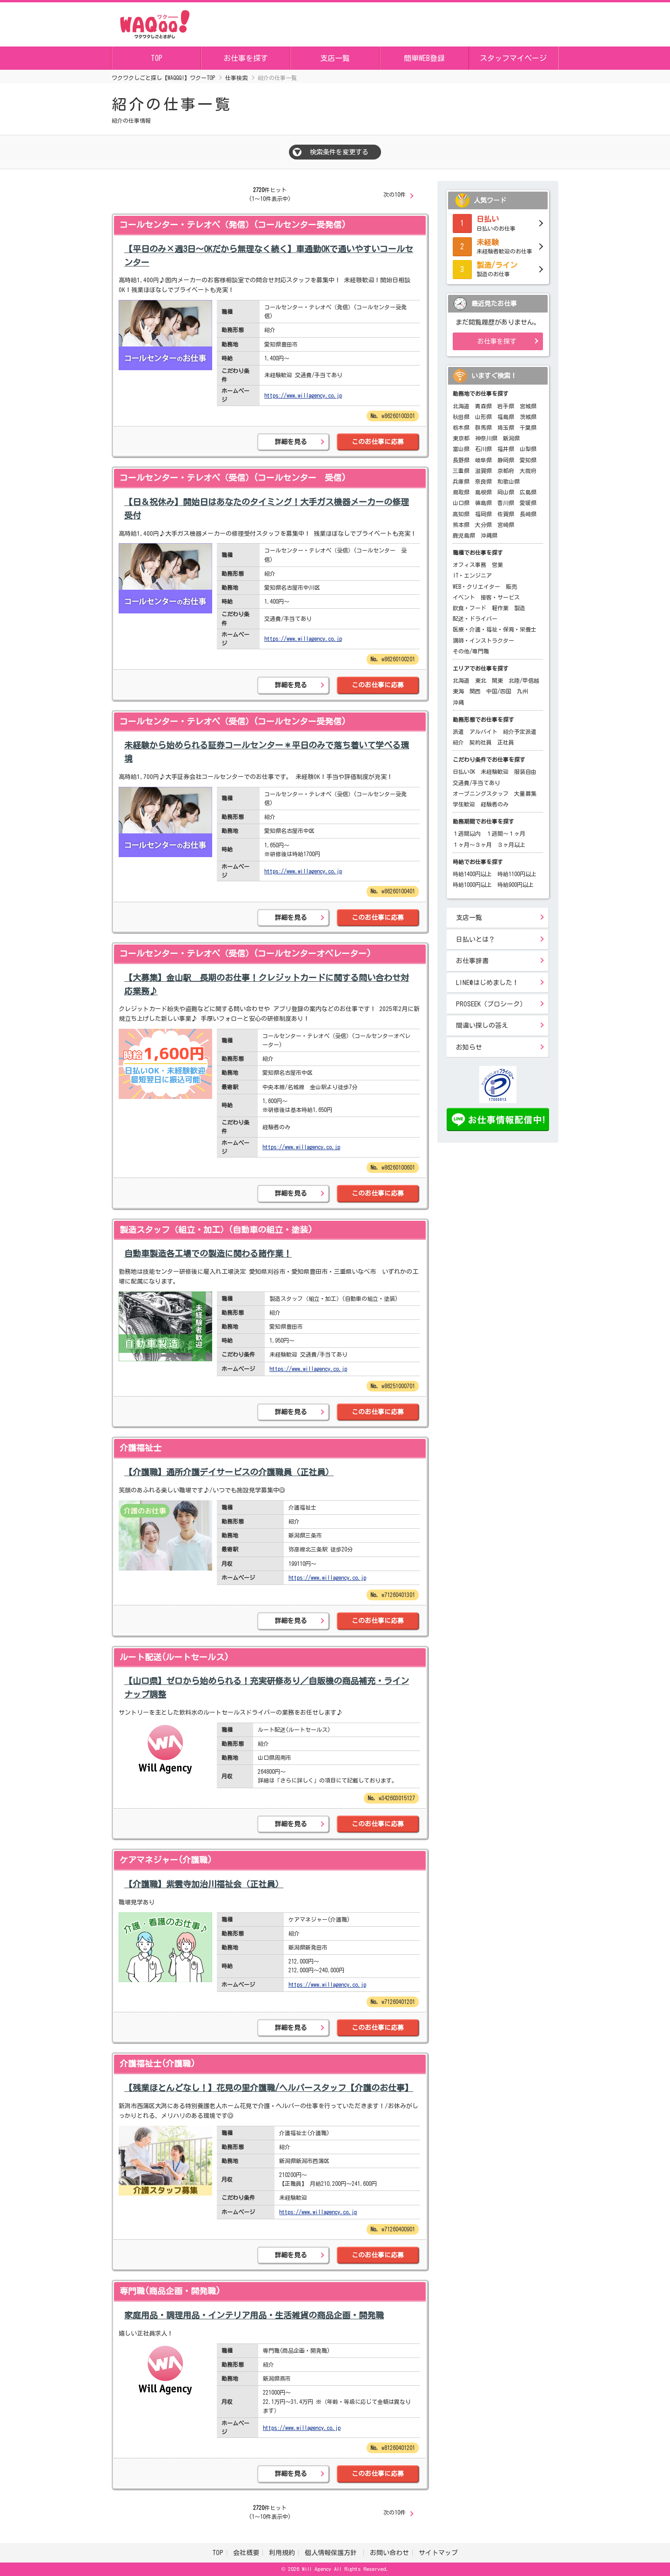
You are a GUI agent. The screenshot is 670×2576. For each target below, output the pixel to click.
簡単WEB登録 (424, 58)
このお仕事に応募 (378, 442)
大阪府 (528, 470)
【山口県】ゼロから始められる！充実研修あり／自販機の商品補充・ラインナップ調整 (266, 1687)
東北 (480, 680)
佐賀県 (505, 514)
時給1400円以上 (472, 874)
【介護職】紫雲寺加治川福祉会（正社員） (203, 1884)
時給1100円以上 (516, 874)
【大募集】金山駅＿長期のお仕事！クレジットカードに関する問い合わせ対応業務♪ (266, 984)
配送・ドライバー (475, 618)
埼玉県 (505, 427)
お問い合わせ (389, 2552)
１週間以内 (467, 833)
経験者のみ (495, 804)
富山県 (461, 449)
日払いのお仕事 (498, 222)
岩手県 (505, 406)
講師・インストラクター (483, 640)
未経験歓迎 (495, 771)
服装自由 (525, 771)
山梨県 (528, 449)
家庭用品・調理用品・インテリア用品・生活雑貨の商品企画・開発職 (254, 2315)
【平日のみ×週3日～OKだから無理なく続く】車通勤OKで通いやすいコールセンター (268, 255)
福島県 (505, 416)
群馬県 (483, 427)
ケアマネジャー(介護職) (166, 1860)
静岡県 (505, 460)
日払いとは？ (475, 939)
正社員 (505, 742)
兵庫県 (461, 481)
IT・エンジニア (472, 575)
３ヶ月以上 (511, 844)
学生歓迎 (464, 804)
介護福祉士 (140, 1448)
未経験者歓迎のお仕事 (498, 245)
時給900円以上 (515, 884)
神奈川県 (486, 438)
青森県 (483, 406)
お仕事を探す (245, 58)
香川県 (505, 503)
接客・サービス (500, 597)
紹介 (458, 742)
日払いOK (464, 771)
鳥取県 (461, 492)
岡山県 (505, 492)
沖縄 (458, 702)
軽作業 (500, 608)
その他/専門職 (471, 651)
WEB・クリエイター (476, 586)
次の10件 (394, 194)
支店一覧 (335, 58)
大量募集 (525, 793)
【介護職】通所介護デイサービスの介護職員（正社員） (229, 1472)
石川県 (483, 449)
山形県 (483, 416)
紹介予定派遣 (519, 731)
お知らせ (469, 1047)
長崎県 (528, 514)
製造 (519, 608)
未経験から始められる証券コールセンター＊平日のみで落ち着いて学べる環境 (266, 752)
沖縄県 (489, 535)
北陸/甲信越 (524, 680)
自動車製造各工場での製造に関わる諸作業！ (208, 1253)
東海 (458, 691)
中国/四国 (498, 691)
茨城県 (528, 416)
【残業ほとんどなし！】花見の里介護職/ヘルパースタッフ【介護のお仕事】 (268, 2087)
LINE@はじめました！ (487, 982)
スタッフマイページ (513, 58)
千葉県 (528, 427)
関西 (475, 691)
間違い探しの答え (482, 1025)
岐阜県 (483, 460)
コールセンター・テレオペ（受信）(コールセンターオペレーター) (245, 953)
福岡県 (483, 514)
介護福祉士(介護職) (157, 2063)
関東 (497, 680)
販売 (511, 586)
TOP (156, 58)
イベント (464, 597)
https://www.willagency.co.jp (303, 395)
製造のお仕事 (498, 268)
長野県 (461, 460)
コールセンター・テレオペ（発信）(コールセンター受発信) (233, 224)
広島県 (528, 492)
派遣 (458, 731)
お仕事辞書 (472, 961)
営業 (497, 564)
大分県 (483, 524)
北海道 (461, 406)
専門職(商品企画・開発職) (170, 2291)
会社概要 (246, 2552)
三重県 (461, 470)
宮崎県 (505, 524)
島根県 (483, 492)
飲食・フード (469, 608)
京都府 (505, 470)
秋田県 (461, 416)
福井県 (505, 449)
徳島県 (483, 503)
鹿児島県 (464, 535)
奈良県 (483, 481)
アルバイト (483, 731)
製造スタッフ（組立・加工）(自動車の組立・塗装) (216, 1229)
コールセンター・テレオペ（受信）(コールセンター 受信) (233, 477)
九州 (522, 691)
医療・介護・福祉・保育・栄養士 (494, 629)
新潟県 (511, 438)
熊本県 (461, 524)
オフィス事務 (469, 564)
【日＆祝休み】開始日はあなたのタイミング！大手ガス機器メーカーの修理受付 (266, 508)
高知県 (461, 514)
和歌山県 (508, 481)
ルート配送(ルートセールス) (174, 1657)
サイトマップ (438, 2552)
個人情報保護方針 (332, 2552)
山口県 (461, 503)
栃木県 (461, 427)
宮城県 (528, 406)
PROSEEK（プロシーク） (491, 1004)
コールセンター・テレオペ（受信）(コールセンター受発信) (233, 721)
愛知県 (528, 460)
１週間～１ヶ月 (505, 833)
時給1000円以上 (472, 884)
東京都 (461, 438)
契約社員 (480, 742)
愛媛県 (528, 503)
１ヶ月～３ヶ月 (472, 844)
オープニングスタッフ (481, 793)
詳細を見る (291, 442)
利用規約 (282, 2552)
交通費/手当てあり (476, 782)
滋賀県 (483, 470)
